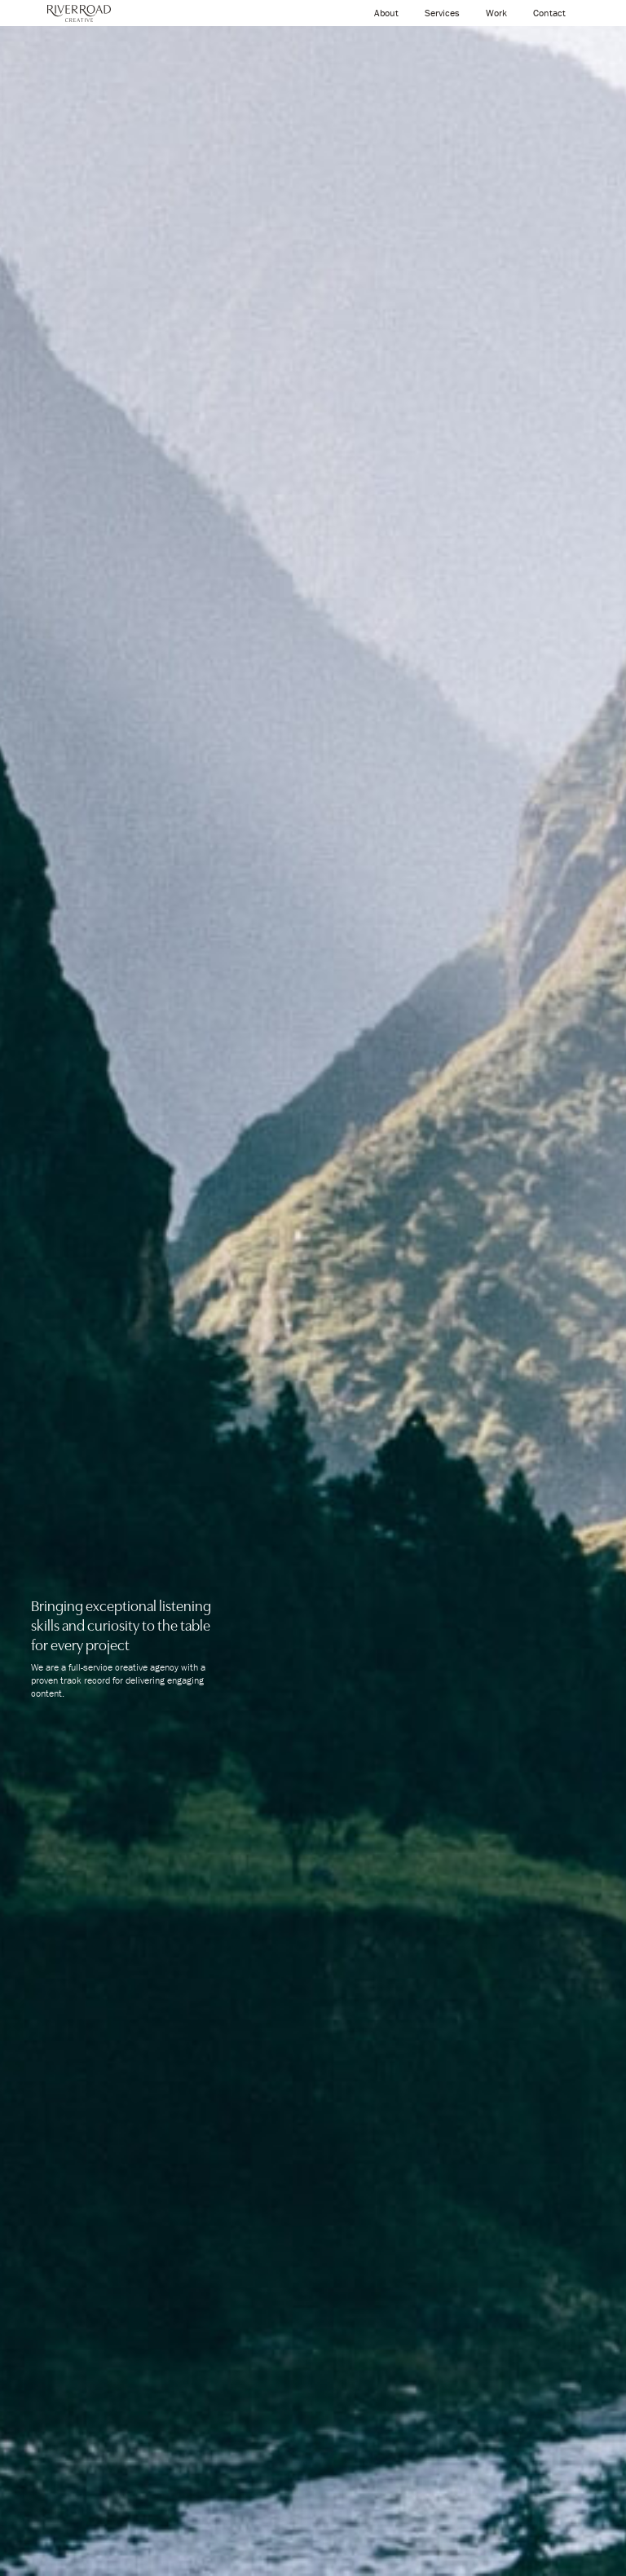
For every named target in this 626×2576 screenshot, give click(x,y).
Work (496, 13)
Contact (549, 13)
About (386, 13)
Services (442, 13)
